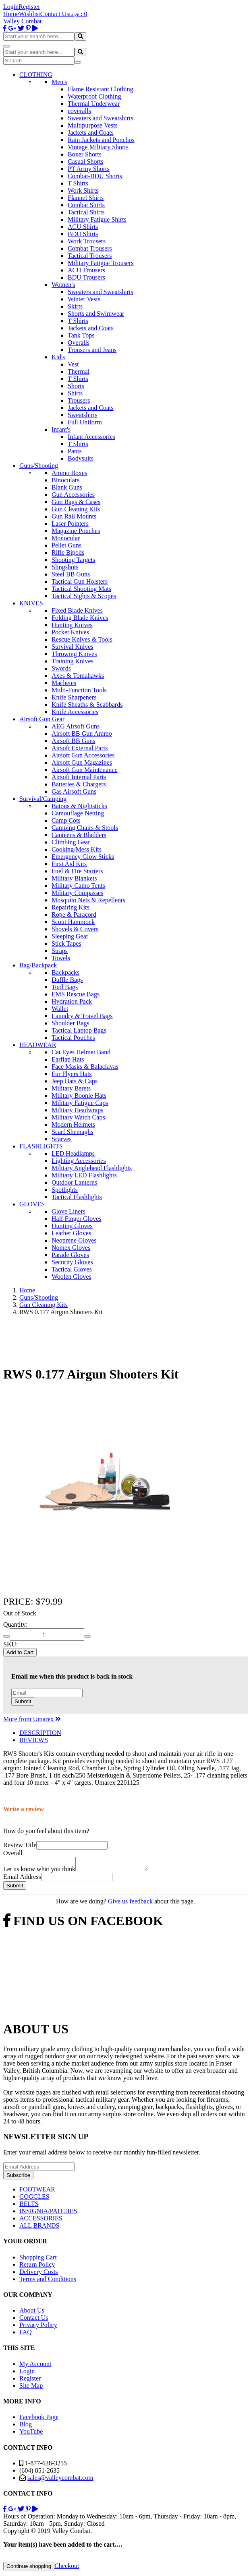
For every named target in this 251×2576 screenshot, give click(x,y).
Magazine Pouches (76, 530)
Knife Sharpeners (74, 697)
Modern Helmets (73, 1124)
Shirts (75, 393)
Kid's (58, 357)
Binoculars (65, 480)
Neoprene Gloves (74, 1240)
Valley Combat (22, 21)
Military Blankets (74, 878)
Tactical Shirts (86, 212)
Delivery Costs (38, 2274)
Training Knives (72, 661)
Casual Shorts (85, 161)
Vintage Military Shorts (98, 147)
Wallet (60, 1008)
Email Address (22, 1879)
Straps (60, 950)
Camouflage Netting (78, 813)
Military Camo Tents (78, 885)
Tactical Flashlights (77, 1196)
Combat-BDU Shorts (95, 176)
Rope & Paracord (74, 914)
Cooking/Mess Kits (77, 849)
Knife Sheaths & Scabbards (87, 704)
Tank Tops (81, 335)
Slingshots (65, 567)
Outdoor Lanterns (74, 1182)
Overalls (78, 342)
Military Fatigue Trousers (101, 262)
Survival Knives (72, 646)
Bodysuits (80, 458)
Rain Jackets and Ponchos (101, 139)
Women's (63, 284)
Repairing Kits (70, 907)
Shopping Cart (38, 2259)
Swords (61, 668)
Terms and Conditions (47, 2281)
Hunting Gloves (72, 1225)
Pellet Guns (66, 545)
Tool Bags (65, 986)
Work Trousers (87, 241)
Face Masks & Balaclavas (85, 1066)
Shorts (76, 386)
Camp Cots (66, 820)
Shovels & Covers (75, 929)
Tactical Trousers (90, 255)
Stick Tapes (66, 943)
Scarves (62, 1139)
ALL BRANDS (39, 2227)
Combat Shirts (86, 205)
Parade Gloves (70, 1254)
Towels (61, 958)
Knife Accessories (75, 711)
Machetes (64, 682)
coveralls (79, 110)
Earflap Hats (68, 1059)
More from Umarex (32, 1719)
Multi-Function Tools (79, 690)
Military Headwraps (77, 1110)
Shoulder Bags (70, 1023)
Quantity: (15, 1624)
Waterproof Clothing (94, 96)
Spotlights (65, 1189)
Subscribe (18, 2178)
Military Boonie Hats (79, 1095)
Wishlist (29, 13)
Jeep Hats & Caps (74, 1081)
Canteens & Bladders (79, 834)
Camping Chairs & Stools (85, 827)
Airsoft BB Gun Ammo (82, 733)
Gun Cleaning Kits (76, 509)
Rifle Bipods (68, 552)
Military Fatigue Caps (80, 1102)
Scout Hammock (73, 921)
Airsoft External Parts (80, 748)
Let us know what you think (39, 1871)
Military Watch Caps (78, 1117)
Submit (23, 1701)
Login (11, 6)
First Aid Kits (69, 863)
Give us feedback (130, 1903)
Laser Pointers (70, 523)
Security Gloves (72, 1262)
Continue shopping (28, 2569)
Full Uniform (85, 422)
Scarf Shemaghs (72, 1131)
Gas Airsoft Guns (74, 791)
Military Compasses (77, 892)
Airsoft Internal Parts (79, 777)
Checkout (66, 2568)
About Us (31, 2312)
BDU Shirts (83, 233)
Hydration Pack (72, 1001)
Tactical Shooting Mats (81, 588)
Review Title (19, 1844)
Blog (25, 2426)
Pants (75, 451)
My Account (35, 2366)
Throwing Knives (74, 653)
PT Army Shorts (89, 168)
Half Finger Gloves (77, 1218)
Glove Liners (68, 1211)
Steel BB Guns (71, 574)
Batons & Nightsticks (79, 805)
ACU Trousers (86, 270)
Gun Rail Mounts (74, 516)
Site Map (31, 2388)
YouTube (31, 2433)
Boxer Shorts (85, 154)
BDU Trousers (86, 277)
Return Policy (37, 2266)
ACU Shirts (83, 226)
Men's (59, 81)
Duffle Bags (67, 979)
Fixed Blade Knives (77, 610)
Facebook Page (38, 2419)
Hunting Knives (72, 624)
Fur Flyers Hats (72, 1073)
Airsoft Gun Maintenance (85, 769)
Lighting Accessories (79, 1160)
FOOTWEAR (37, 2191)
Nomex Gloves (71, 1247)
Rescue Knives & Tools (82, 639)
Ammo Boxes (69, 472)
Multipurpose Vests (93, 125)
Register (29, 6)
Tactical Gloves (72, 1269)
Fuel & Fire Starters (77, 871)
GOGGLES (34, 2198)
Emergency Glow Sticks (83, 856)
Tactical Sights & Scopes (84, 596)
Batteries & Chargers (79, 784)
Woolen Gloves (71, 1276)
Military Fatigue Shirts (97, 219)
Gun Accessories (73, 494)
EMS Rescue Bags (76, 994)
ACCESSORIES (40, 2220)
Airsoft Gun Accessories (83, 755)
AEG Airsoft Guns (76, 726)
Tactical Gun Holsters (80, 581)
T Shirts (78, 183)
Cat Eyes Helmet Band (81, 1052)
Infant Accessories (91, 436)
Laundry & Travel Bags (82, 1015)
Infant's (61, 429)
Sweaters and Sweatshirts (100, 118)
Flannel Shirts (86, 197)
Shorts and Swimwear (96, 313)
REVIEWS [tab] (33, 1740)
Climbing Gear (71, 842)
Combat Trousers (90, 248)
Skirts (75, 306)
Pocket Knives (70, 632)
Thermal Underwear (94, 103)
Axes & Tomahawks (78, 675)
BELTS (28, 2206)
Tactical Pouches (73, 1037)
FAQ (25, 2334)
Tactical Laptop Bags (79, 1030)
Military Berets (71, 1088)
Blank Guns (67, 487)
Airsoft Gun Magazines (82, 762)
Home (11, 13)
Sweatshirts (82, 415)
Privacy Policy (38, 2327)
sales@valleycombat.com (60, 2480)
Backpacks (65, 972)
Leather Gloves (71, 1233)
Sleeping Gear (70, 936)
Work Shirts (83, 190)
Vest (73, 364)
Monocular (66, 538)
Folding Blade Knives (80, 617)
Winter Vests (84, 299)
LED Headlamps (73, 1153)
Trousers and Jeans (92, 349)
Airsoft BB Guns (73, 740)
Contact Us (54, 13)
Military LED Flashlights (84, 1175)
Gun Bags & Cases (76, 501)
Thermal (78, 371)
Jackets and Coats (91, 132)
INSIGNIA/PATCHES (48, 2213)
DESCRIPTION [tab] (40, 1732)
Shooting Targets (73, 559)
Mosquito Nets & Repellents (88, 900)
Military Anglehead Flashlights (92, 1168)
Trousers (79, 400)
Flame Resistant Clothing (100, 89)
